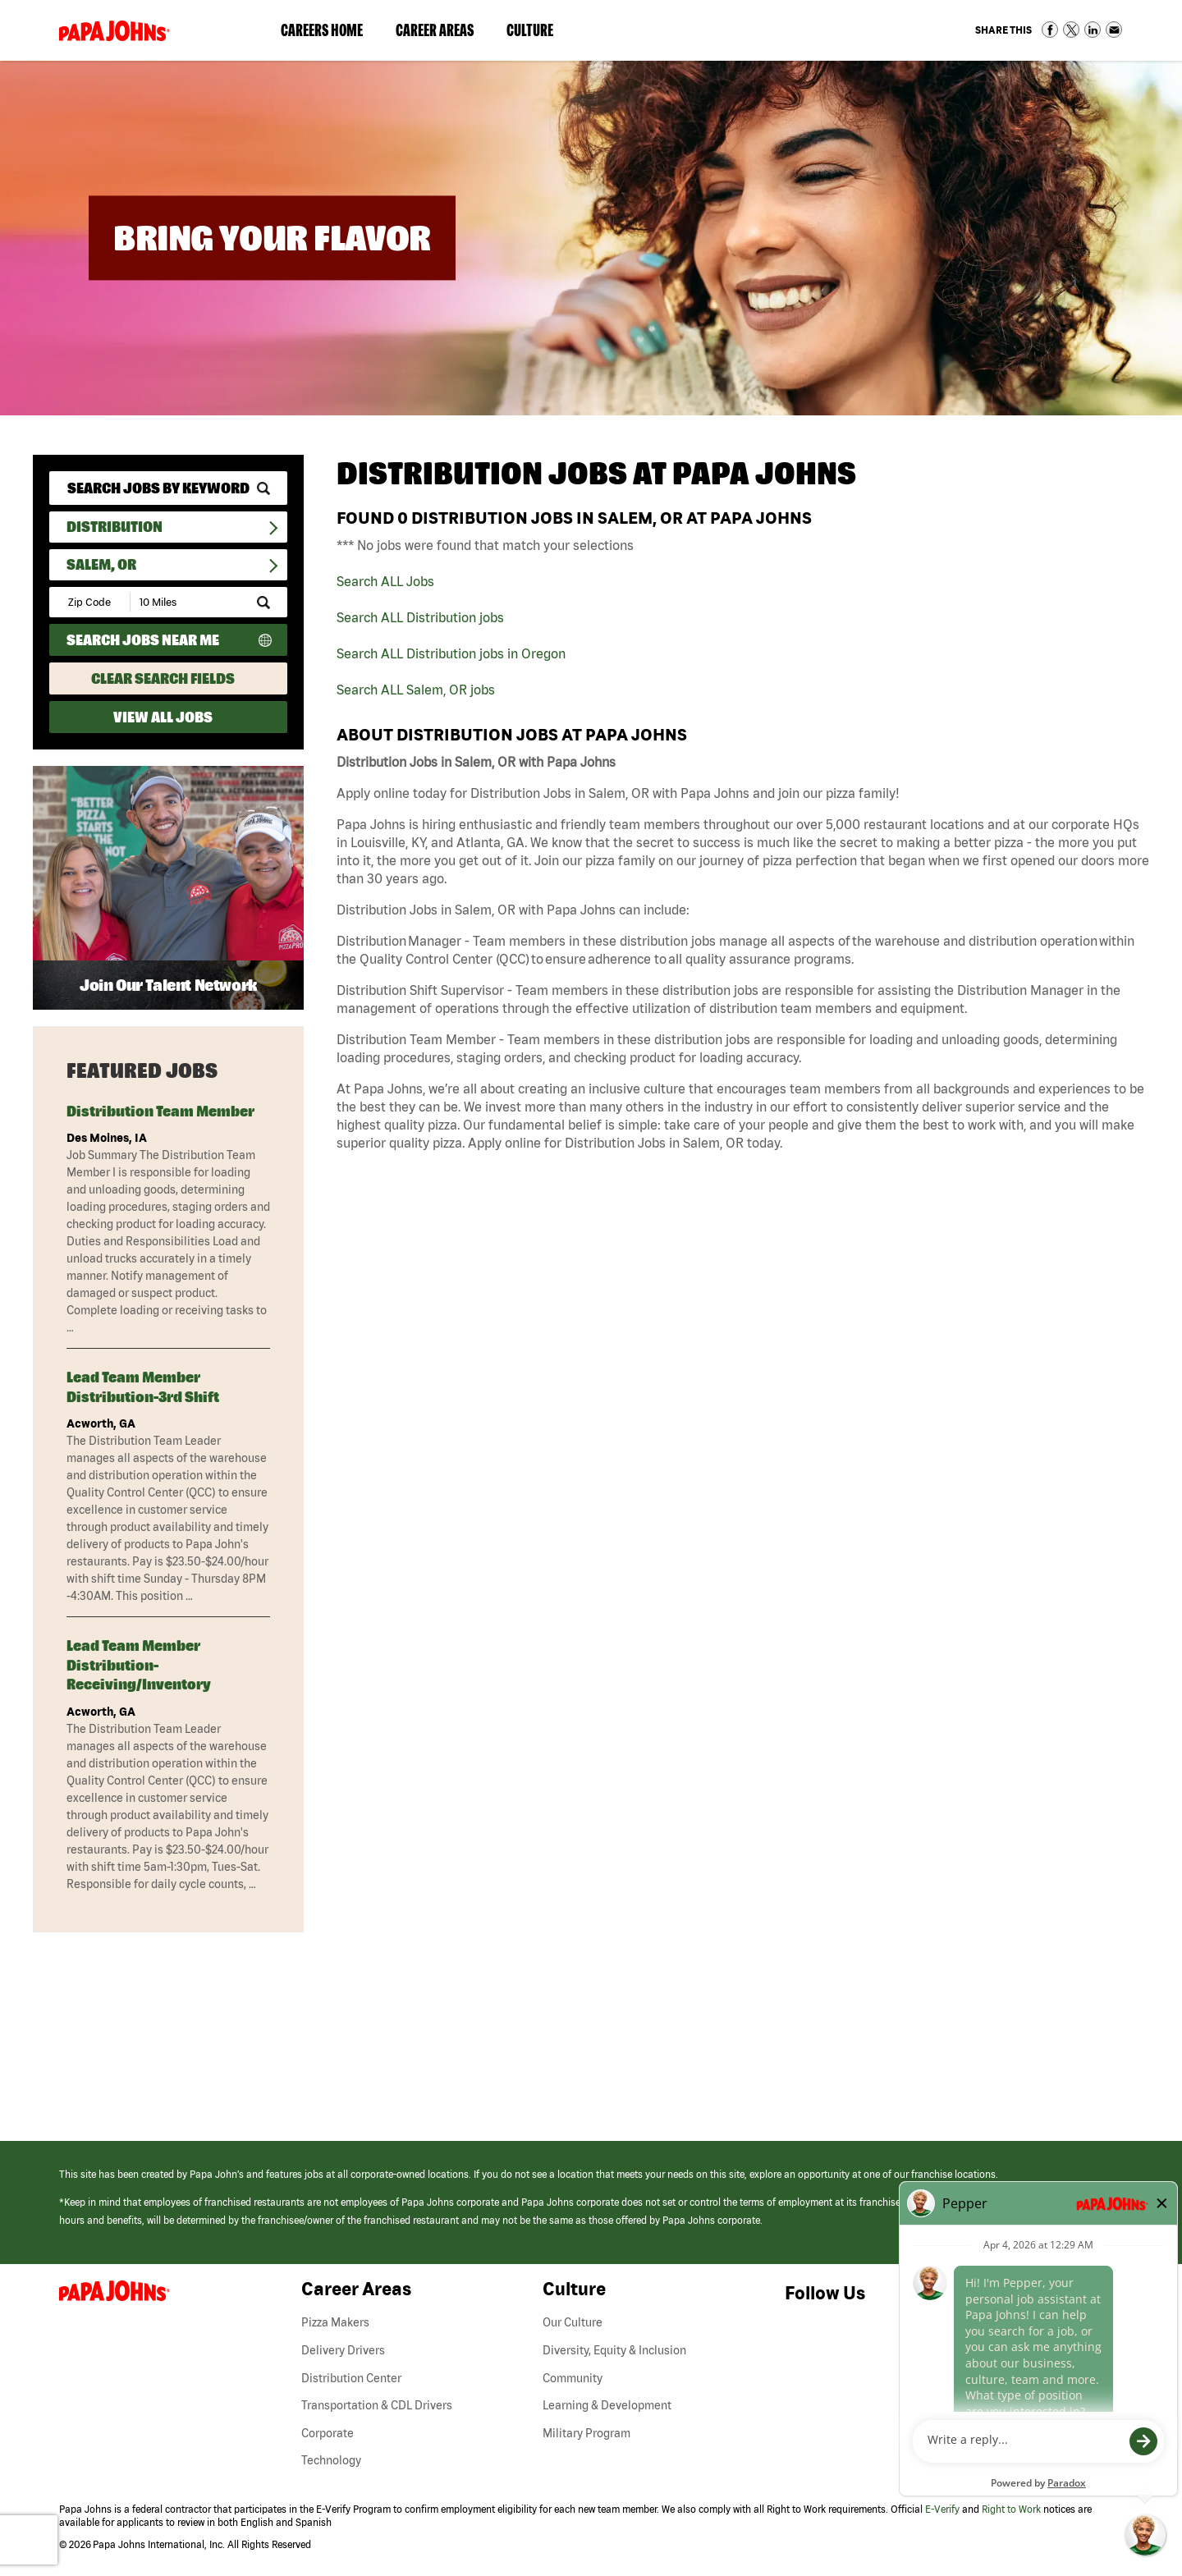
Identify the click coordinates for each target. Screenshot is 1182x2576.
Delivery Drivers (343, 2350)
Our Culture (572, 2322)
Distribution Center (351, 2378)
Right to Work (1011, 2509)
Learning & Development (607, 2405)
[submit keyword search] (263, 488)
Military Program (586, 2433)
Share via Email (1114, 29)
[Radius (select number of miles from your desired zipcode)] (187, 602)
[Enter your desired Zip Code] (91, 602)
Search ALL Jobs (385, 581)
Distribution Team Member (160, 1111)
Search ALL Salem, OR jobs (416, 689)
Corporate (327, 2433)
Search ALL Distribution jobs (420, 617)
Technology (331, 2460)
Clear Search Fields (163, 678)
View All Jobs (163, 717)
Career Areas (443, 34)
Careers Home (322, 30)
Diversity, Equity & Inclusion (614, 2350)
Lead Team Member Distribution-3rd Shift (142, 1386)
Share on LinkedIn (1092, 29)
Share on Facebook (1050, 29)
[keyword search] (168, 488)
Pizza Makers (335, 2322)
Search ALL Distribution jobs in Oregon (451, 653)
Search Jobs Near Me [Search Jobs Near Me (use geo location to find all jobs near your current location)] (142, 640)
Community (572, 2378)
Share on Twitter (1071, 29)
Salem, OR (101, 564)
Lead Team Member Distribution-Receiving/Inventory (138, 1665)
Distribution (114, 526)
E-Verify (942, 2509)
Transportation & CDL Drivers (376, 2405)
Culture (538, 34)
